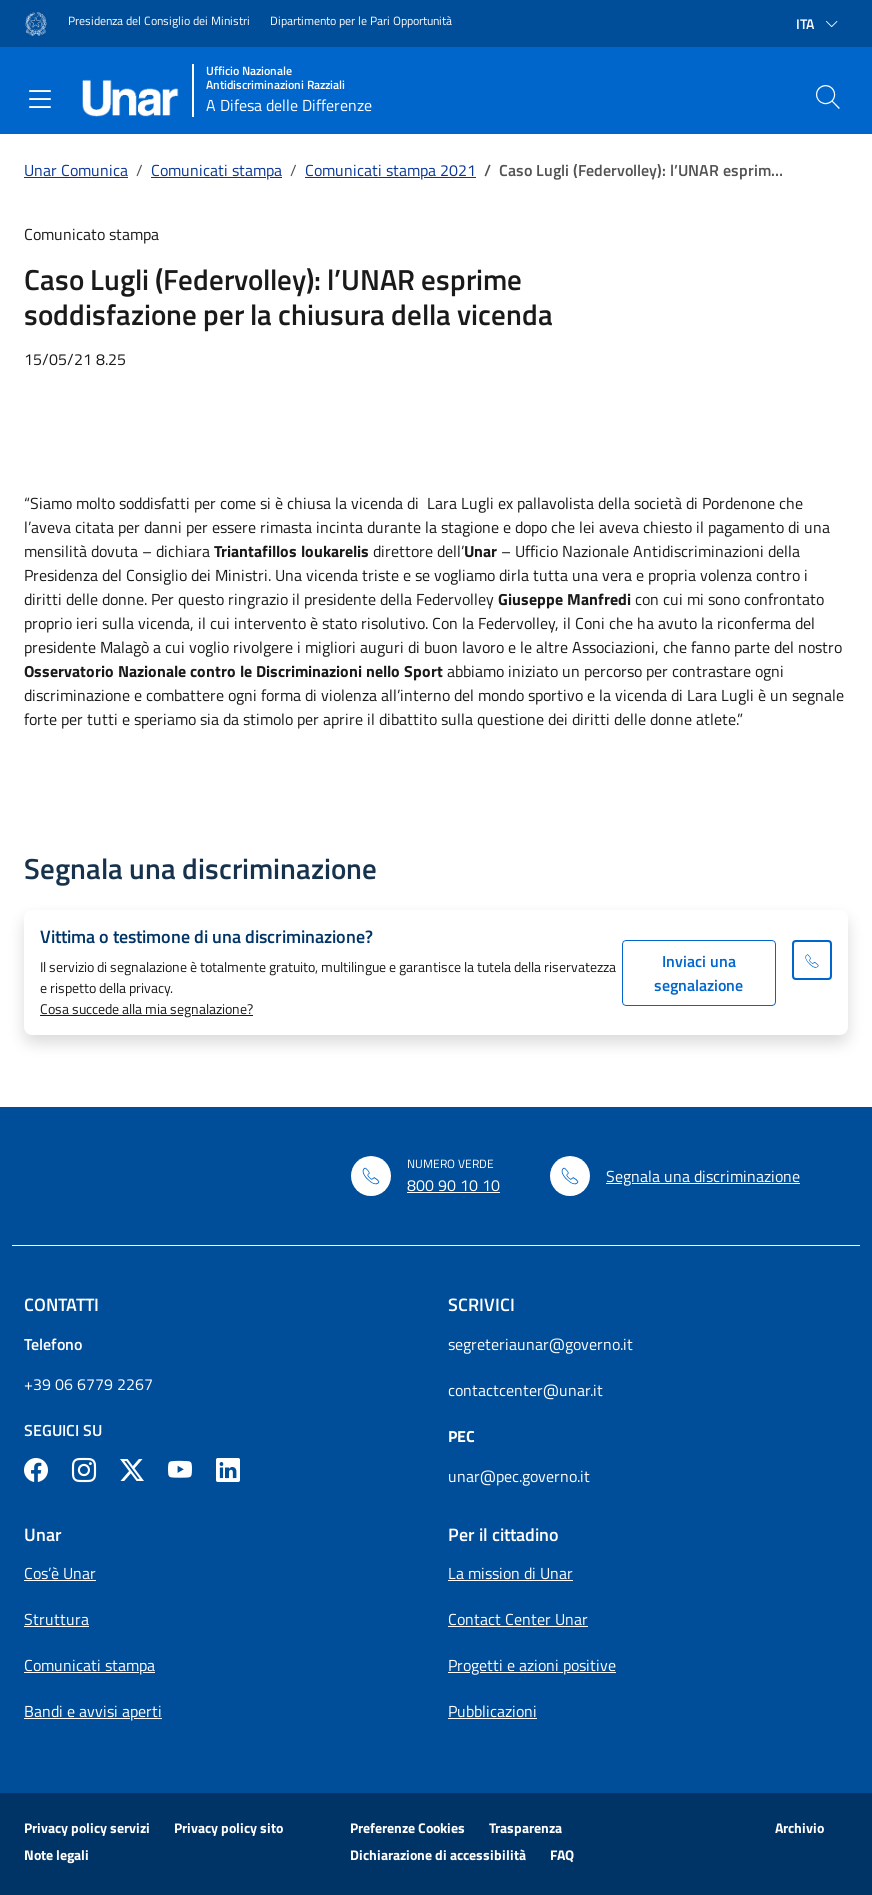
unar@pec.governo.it (519, 1476)
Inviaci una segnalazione (698, 973)
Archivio (799, 1827)
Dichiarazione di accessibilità (438, 1854)
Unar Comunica (76, 170)
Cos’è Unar (60, 1573)
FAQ (562, 1854)
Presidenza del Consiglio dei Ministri (159, 21)
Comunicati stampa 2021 (390, 170)
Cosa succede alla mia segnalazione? (146, 1008)
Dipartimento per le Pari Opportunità (361, 21)
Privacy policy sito (228, 1827)
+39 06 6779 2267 (88, 1384)
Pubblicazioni (492, 1711)
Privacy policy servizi (87, 1827)
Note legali (56, 1854)
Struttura (56, 1619)
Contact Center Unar (518, 1619)
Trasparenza (525, 1827)
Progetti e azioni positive (532, 1665)
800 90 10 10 (453, 1185)
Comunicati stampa (216, 170)
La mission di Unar (510, 1573)
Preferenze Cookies (407, 1827)
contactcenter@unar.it (525, 1390)
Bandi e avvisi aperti (93, 1711)
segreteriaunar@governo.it (540, 1344)
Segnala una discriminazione (703, 1176)
